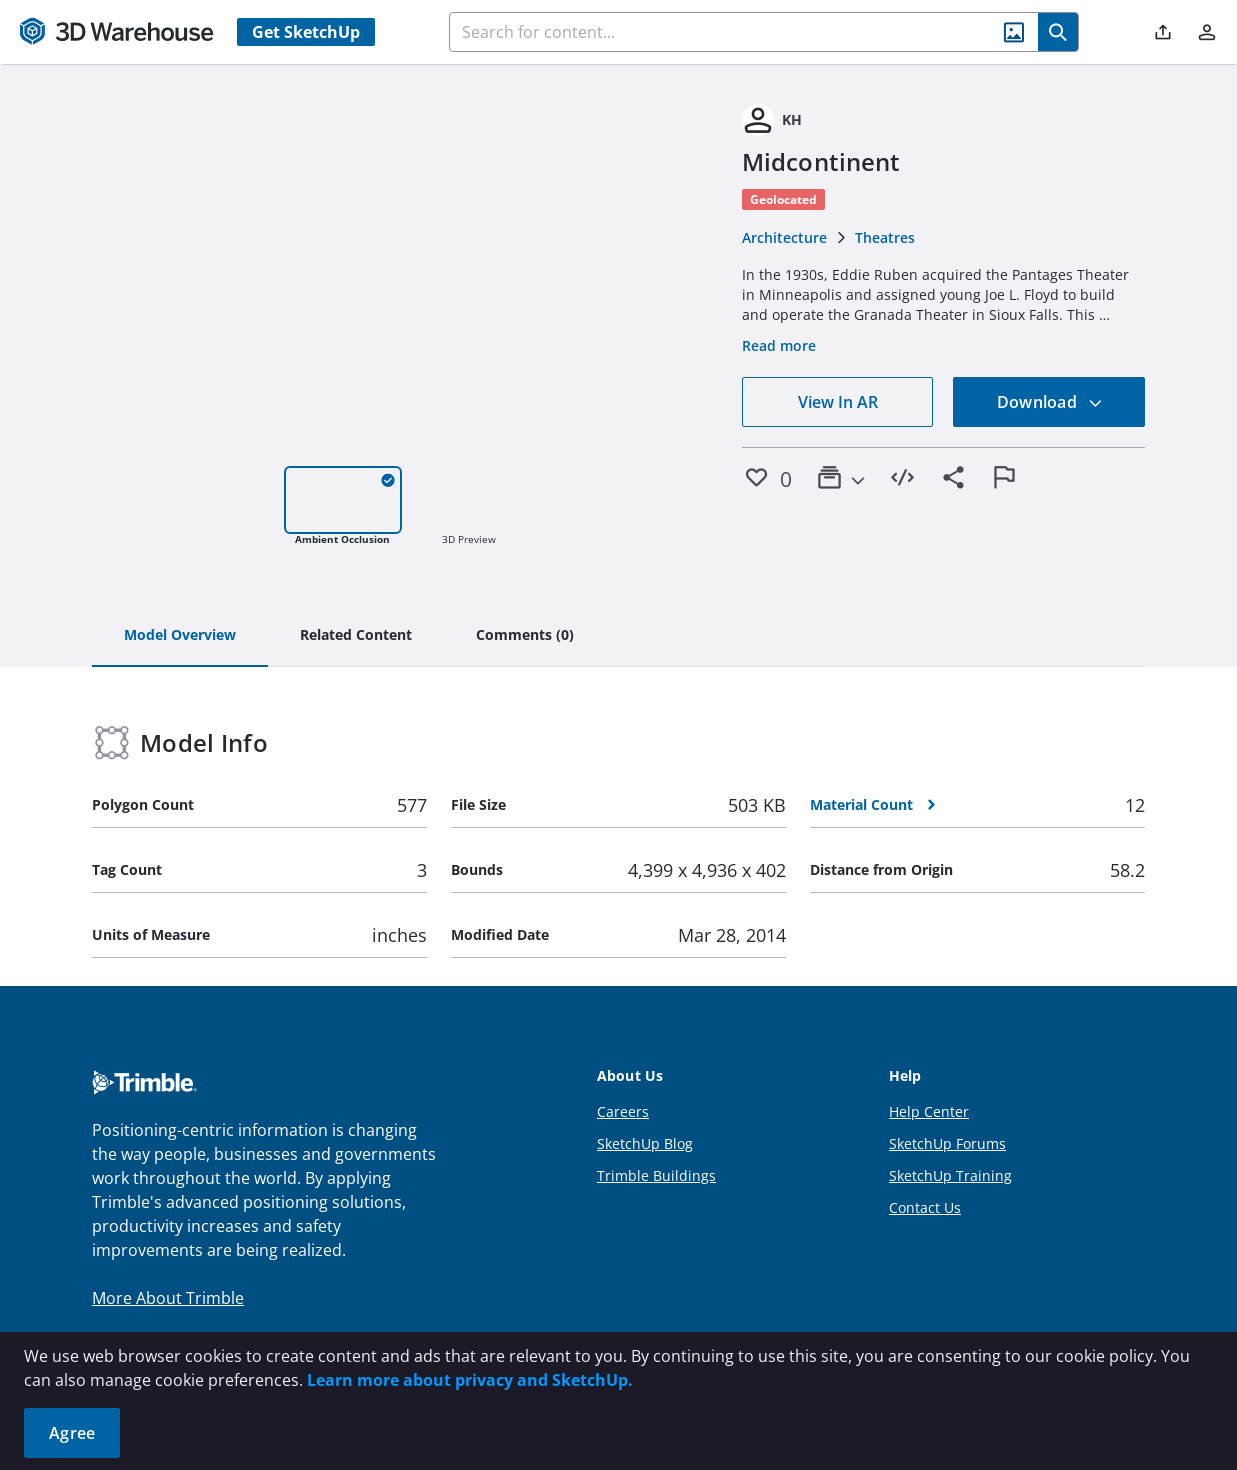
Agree (72, 1433)
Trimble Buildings (656, 1175)
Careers (623, 1111)
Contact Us (925, 1207)
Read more (779, 345)
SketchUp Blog (645, 1143)
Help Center (929, 1111)
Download (1050, 402)
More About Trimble (168, 1298)
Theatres (885, 237)
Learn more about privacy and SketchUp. (470, 1380)
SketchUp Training (950, 1175)
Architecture (784, 237)
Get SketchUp (306, 32)
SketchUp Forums (947, 1143)
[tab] (180, 636)
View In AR (838, 402)
